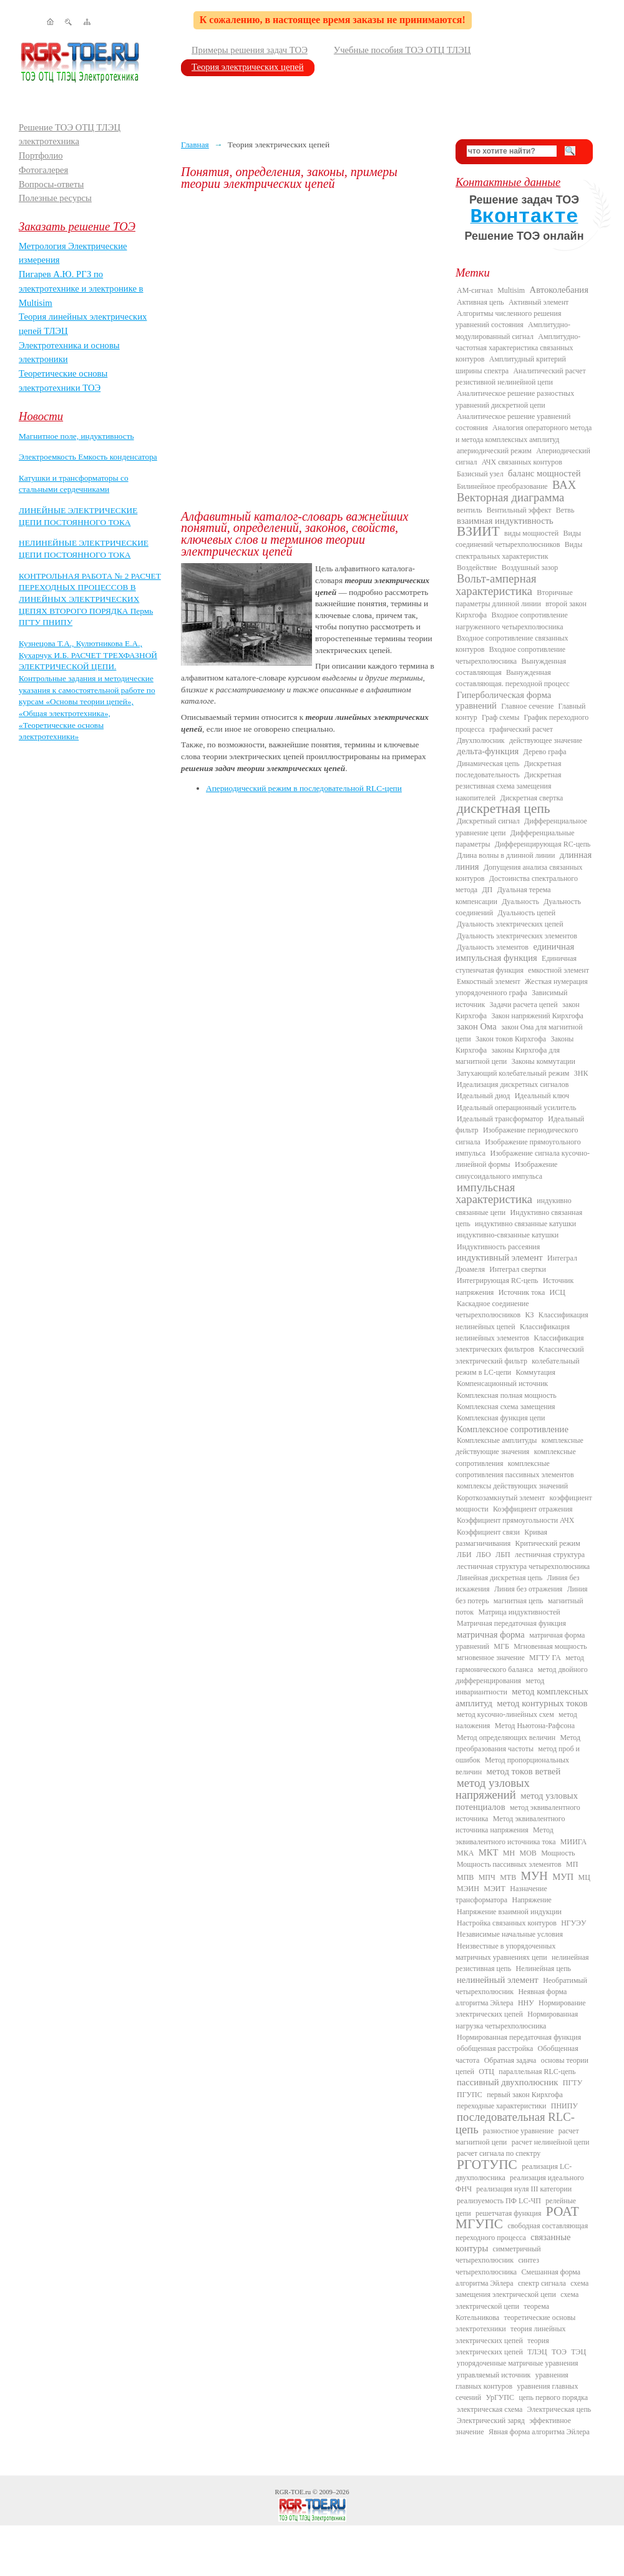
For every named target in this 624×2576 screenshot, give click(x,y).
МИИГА (573, 1841)
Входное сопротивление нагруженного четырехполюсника (512, 621)
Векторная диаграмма (510, 497)
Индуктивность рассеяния (498, 1246)
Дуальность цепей (527, 912)
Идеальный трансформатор (500, 1118)
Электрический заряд (491, 2420)
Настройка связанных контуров (507, 1923)
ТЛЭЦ (537, 2351)
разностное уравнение (518, 2130)
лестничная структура (550, 1554)
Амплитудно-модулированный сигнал (513, 330)
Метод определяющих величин (506, 1737)
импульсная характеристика (494, 1193)
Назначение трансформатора (501, 1894)
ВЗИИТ (478, 531)
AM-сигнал (475, 290)
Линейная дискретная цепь (499, 1577)
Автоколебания (559, 290)
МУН (534, 1875)
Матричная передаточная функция (511, 1623)
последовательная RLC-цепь (515, 2122)
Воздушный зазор (530, 567)
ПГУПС (469, 2094)
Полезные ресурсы (55, 198)
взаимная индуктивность (505, 521)
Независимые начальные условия (510, 1934)
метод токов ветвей (524, 1771)
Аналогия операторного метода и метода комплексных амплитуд (524, 433)
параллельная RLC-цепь (537, 2071)
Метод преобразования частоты (518, 1743)
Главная (195, 144)
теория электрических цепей (502, 2346)
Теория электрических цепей (248, 67)
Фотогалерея (43, 170)
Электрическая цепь (559, 2409)
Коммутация (535, 1372)
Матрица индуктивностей (519, 1612)
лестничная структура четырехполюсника (523, 1566)
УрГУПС (499, 2397)
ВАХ (564, 484)
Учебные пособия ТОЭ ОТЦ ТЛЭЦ (402, 50)
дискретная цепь (503, 808)
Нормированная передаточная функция (519, 2037)
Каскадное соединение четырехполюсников (492, 1309)
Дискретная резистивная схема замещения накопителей (509, 786)
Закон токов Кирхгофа (510, 1039)
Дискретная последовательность (508, 769)
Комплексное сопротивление (512, 1429)
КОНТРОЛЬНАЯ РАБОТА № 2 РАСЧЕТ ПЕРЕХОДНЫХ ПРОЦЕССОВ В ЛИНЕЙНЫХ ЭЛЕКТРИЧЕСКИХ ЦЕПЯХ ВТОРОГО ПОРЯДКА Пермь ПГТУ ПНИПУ (90, 599)
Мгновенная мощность (550, 1646)
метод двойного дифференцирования (522, 1675)
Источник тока (522, 1292)
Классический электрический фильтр (520, 1355)
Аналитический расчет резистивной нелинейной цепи (521, 376)
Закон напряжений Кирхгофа (537, 1015)
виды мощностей (531, 533)
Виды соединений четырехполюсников (518, 539)
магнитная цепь (519, 1600)
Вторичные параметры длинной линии (514, 598)
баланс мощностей (544, 473)
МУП (562, 1877)
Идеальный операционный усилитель (516, 1107)
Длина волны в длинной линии (506, 855)
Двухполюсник (481, 740)
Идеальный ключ (542, 1095)
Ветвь (565, 510)
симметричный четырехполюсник (498, 2254)
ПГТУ (572, 2082)
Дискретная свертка (531, 798)
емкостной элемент (558, 970)
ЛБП (502, 1554)
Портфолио (41, 155)
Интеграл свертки (517, 1269)
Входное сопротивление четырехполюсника (510, 655)
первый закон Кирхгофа (525, 2094)
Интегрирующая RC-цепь (498, 1280)
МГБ (501, 1646)
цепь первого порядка (553, 2397)
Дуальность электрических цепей (510, 924)
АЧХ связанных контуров (522, 462)
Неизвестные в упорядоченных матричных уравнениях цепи (505, 1952)
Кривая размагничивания (501, 1538)
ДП (487, 889)
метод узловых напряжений (493, 1788)
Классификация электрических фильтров (519, 1344)
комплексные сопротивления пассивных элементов (515, 1469)
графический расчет (521, 729)
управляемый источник (493, 2375)
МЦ (584, 1877)
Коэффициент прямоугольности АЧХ (515, 1520)
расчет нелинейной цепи (551, 2142)
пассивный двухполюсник (507, 2082)
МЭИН (468, 1888)
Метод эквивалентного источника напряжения (510, 1824)
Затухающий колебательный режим (513, 1073)
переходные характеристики (501, 2106)
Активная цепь (480, 302)
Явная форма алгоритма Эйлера (539, 2431)
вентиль (469, 510)
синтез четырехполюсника (497, 2266)
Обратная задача (510, 2060)
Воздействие (477, 567)
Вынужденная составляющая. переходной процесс (513, 678)
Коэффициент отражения (533, 1509)
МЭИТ (494, 1888)
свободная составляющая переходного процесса (522, 2231)
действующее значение (545, 740)
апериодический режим (494, 450)
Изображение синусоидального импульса (506, 1170)
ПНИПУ (564, 2106)
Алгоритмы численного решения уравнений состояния (508, 319)
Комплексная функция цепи (501, 1417)
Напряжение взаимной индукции (509, 1911)
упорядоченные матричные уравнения (517, 2363)
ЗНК (581, 1073)
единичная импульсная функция (515, 952)
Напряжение (532, 1899)
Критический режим (547, 1543)
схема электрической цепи (517, 2300)
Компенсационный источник (502, 1383)
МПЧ (487, 1877)
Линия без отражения (528, 1589)
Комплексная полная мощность (507, 1395)
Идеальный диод (483, 1095)
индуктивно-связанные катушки (507, 1235)
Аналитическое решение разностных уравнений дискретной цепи (515, 399)
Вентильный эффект (519, 510)
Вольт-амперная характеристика (496, 584)
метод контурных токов (542, 1703)
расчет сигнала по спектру (498, 2153)
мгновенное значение (491, 1657)
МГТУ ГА (545, 1657)
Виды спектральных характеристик (519, 550)
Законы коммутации (543, 1061)
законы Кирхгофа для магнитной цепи (508, 1056)
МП (572, 1864)
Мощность (558, 1853)
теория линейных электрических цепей (511, 2334)
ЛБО (483, 1554)
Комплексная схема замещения (506, 1406)
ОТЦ (486, 2071)
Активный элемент (538, 302)
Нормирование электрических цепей (521, 2008)
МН (509, 1853)
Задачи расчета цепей (524, 1004)
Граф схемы (500, 717)
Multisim (511, 290)
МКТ (489, 1852)
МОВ (527, 1853)
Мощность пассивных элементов (509, 1864)
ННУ (526, 2002)
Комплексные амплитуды (497, 1440)
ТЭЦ (578, 2351)
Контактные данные (508, 182)
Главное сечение (527, 706)
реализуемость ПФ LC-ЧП (499, 2200)
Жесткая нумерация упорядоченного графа (522, 987)
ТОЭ (559, 2351)
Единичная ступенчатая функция (516, 964)
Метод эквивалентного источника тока (505, 1836)
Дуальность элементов (493, 947)
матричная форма (491, 1634)
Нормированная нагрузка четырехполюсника (517, 2020)
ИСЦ (557, 1292)
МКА (465, 1853)
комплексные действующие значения (519, 1446)
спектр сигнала (542, 2283)
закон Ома (477, 1026)
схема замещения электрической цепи (522, 2289)
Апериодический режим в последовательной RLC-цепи (304, 788)
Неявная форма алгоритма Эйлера (511, 1997)
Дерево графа (545, 751)
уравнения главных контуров (512, 2381)
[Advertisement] (141, 350)
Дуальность (520, 901)
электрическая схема (489, 2409)
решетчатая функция (508, 2213)
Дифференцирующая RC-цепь (543, 844)
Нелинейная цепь (543, 1968)
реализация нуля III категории (524, 2189)
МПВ (465, 1877)
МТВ (508, 1877)
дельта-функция (488, 751)
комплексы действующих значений (512, 1486)
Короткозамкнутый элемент (501, 1497)
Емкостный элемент (488, 981)
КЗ (529, 1314)
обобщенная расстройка (495, 2048)
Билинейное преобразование (502, 486)
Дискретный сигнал (488, 821)
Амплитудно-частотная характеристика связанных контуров (518, 348)
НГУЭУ (573, 1923)
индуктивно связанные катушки (525, 1223)
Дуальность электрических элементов (517, 936)
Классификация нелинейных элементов (513, 1332)
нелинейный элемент (498, 1980)
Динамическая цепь (488, 763)
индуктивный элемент (500, 1257)
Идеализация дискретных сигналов (512, 1084)
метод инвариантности (500, 1686)
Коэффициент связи (488, 1532)
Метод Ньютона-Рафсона (535, 1725)
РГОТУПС (487, 2164)
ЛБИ (464, 1554)
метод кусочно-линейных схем (505, 1714)
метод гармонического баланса (520, 1663)
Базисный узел (480, 473)
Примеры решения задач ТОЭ (250, 50)
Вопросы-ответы (51, 184)
